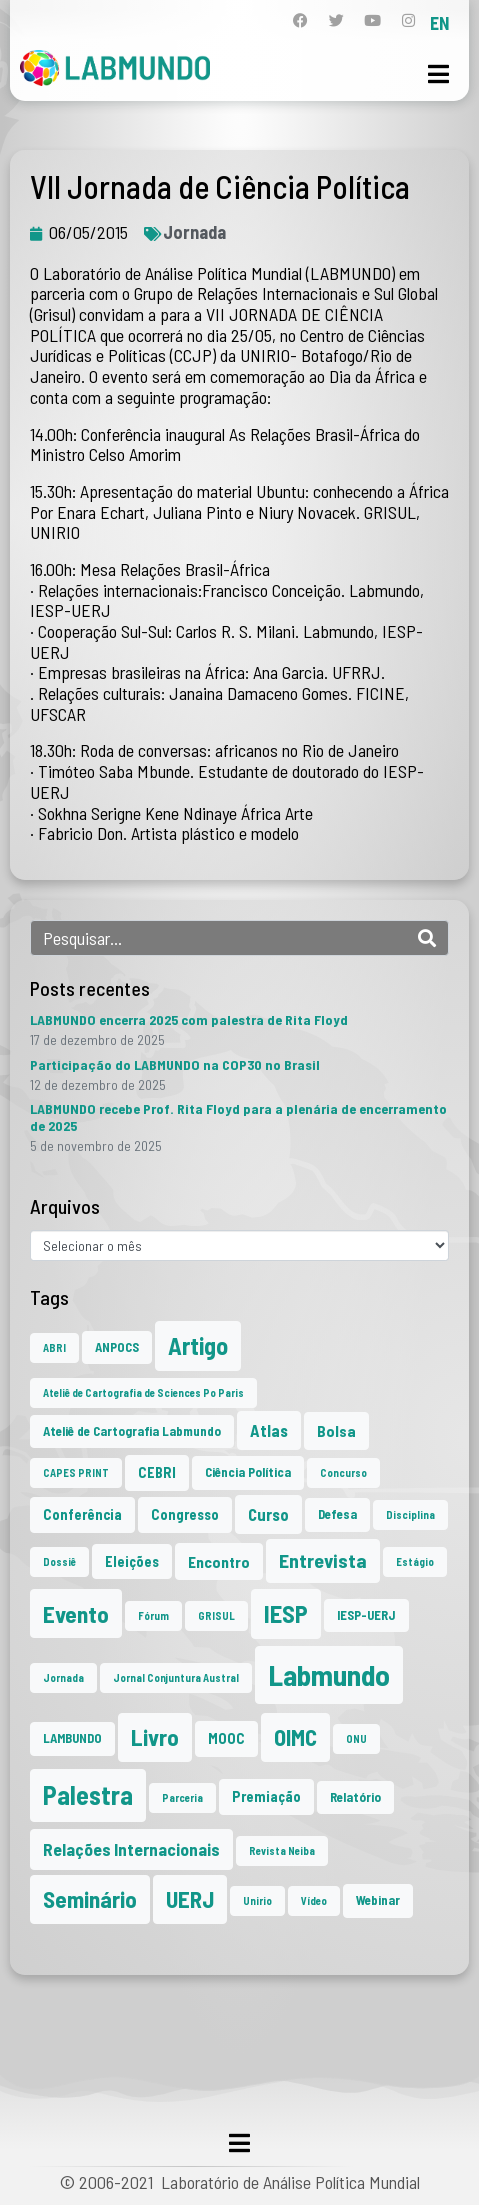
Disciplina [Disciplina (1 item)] (410, 1514)
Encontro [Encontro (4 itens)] (219, 1561)
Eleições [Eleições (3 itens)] (132, 1561)
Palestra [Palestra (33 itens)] (88, 1794)
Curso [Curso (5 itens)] (268, 1514)
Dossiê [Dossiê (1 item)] (59, 1561)
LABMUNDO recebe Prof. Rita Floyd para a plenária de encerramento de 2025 (238, 1116)
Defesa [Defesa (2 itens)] (337, 1514)
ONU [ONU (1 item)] (356, 1738)
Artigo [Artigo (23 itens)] (198, 1345)
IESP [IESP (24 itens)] (286, 1613)
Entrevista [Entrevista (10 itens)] (323, 1560)
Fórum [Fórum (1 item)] (153, 1615)
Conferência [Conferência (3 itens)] (82, 1514)
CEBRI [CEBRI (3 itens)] (157, 1472)
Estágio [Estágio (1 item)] (415, 1561)
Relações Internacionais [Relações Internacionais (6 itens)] (131, 1849)
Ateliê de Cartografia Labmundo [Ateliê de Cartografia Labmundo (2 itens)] (132, 1431)
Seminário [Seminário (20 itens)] (90, 1899)
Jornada (194, 232)
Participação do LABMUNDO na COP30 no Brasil (175, 1064)
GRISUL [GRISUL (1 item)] (216, 1615)
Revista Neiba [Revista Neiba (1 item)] (282, 1850)
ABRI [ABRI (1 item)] (54, 1347)
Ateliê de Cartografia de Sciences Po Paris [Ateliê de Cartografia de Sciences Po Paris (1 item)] (143, 1392)
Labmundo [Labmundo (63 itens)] (329, 1674)
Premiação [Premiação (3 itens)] (266, 1796)
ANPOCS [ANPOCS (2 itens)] (117, 1347)
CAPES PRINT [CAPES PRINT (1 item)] (76, 1472)
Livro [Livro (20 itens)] (155, 1737)
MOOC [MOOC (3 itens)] (226, 1738)
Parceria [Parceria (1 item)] (182, 1797)
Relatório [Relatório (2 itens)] (355, 1797)
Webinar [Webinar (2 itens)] (378, 1900)
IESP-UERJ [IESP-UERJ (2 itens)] (366, 1615)
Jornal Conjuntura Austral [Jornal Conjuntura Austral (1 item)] (176, 1677)
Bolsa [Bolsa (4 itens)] (336, 1430)
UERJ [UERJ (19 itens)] (190, 1899)
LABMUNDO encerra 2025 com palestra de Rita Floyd (189, 1019)
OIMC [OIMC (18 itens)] (295, 1737)
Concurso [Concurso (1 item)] (343, 1472)
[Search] (427, 938)
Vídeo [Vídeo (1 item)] (314, 1900)
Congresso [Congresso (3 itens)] (185, 1514)
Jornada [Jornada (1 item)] (63, 1677)
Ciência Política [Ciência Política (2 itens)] (248, 1472)
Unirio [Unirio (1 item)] (257, 1900)
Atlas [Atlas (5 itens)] (269, 1430)
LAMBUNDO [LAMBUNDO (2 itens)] (72, 1738)
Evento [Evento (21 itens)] (76, 1613)
